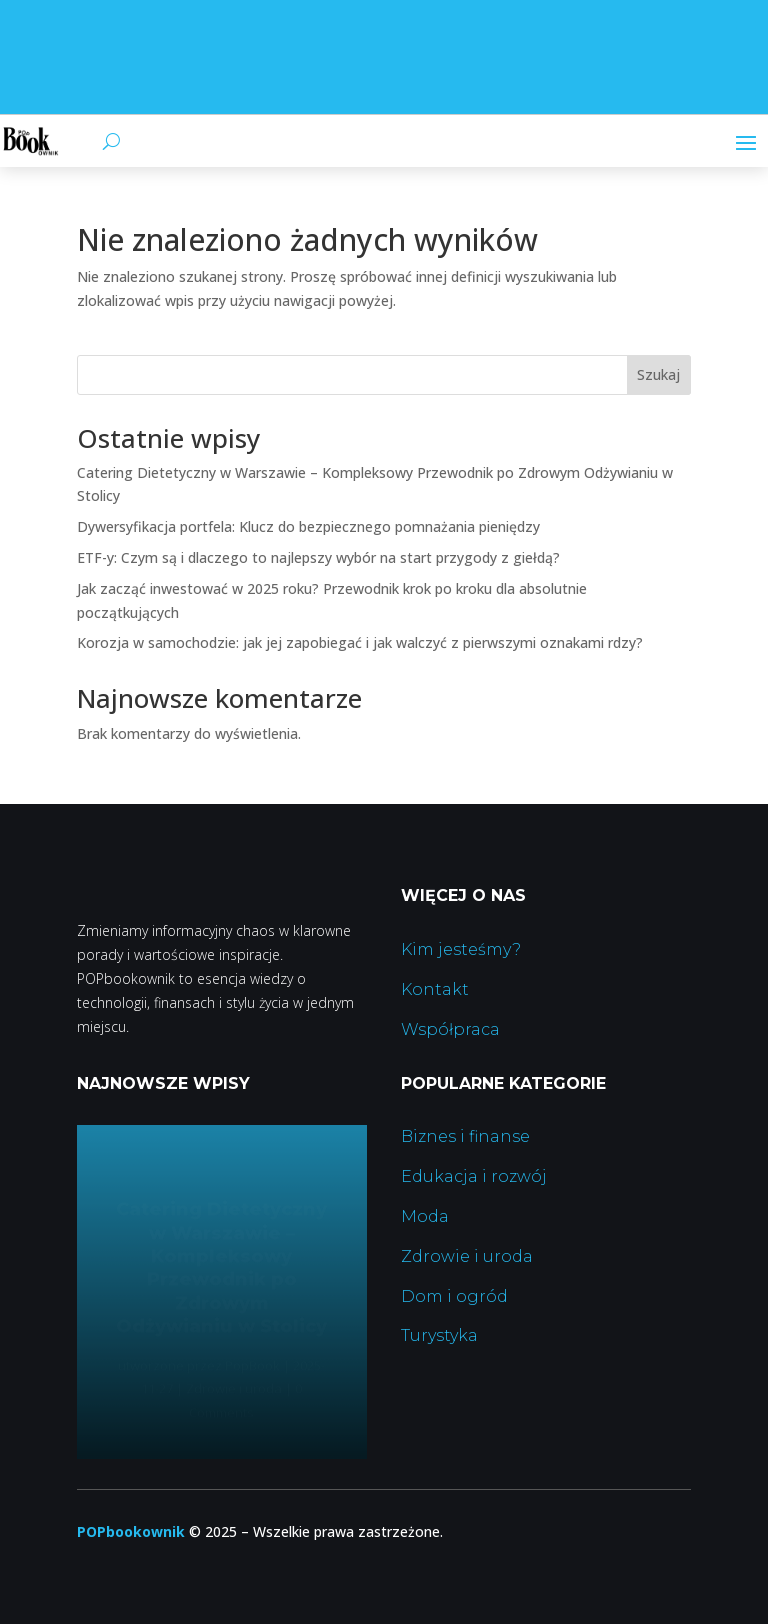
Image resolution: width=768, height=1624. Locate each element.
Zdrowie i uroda (467, 1256)
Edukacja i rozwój (474, 1176)
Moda (425, 1216)
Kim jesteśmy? (461, 949)
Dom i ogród (454, 1296)
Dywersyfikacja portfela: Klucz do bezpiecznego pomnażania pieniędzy (308, 526)
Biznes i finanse (465, 1136)
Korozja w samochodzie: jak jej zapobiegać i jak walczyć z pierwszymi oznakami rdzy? (360, 642)
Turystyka (439, 1335)
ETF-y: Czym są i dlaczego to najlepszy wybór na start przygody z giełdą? (318, 557)
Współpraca (450, 1029)
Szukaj (658, 374)
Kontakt (435, 989)
